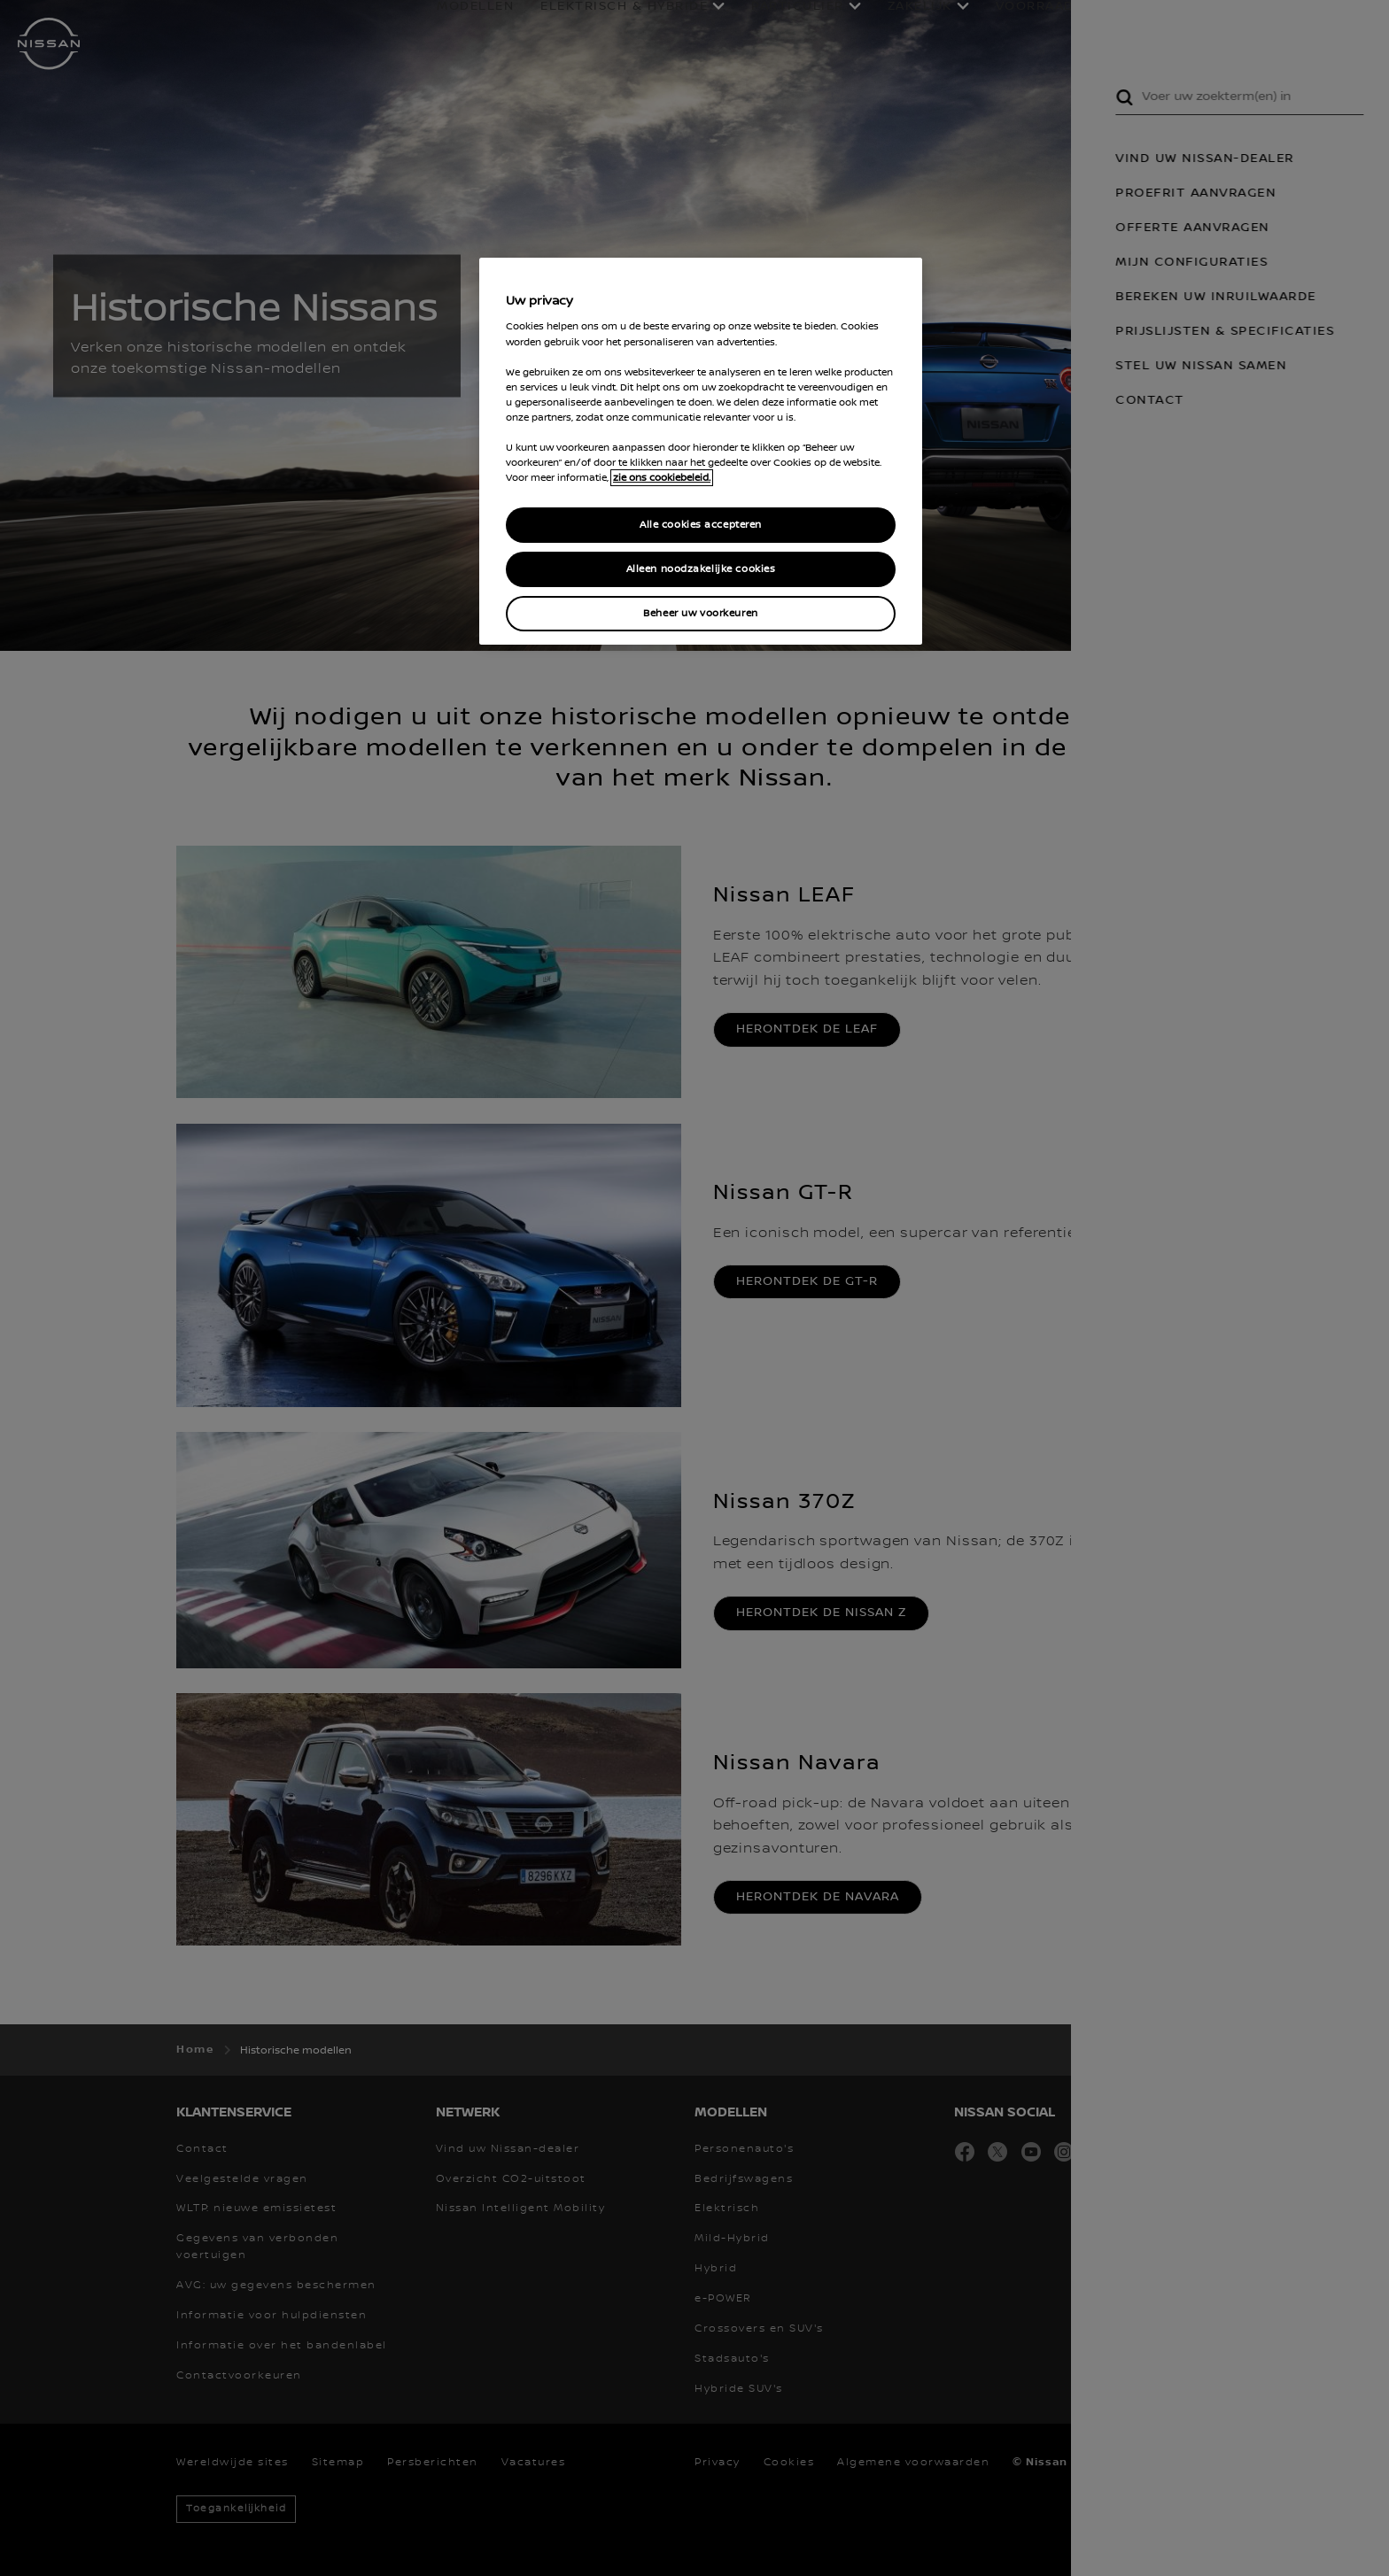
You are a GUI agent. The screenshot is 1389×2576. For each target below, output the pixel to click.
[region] (700, 451)
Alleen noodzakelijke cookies (701, 569)
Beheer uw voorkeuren (700, 613)
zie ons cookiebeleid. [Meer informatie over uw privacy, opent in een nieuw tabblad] (661, 477)
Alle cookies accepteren (701, 524)
